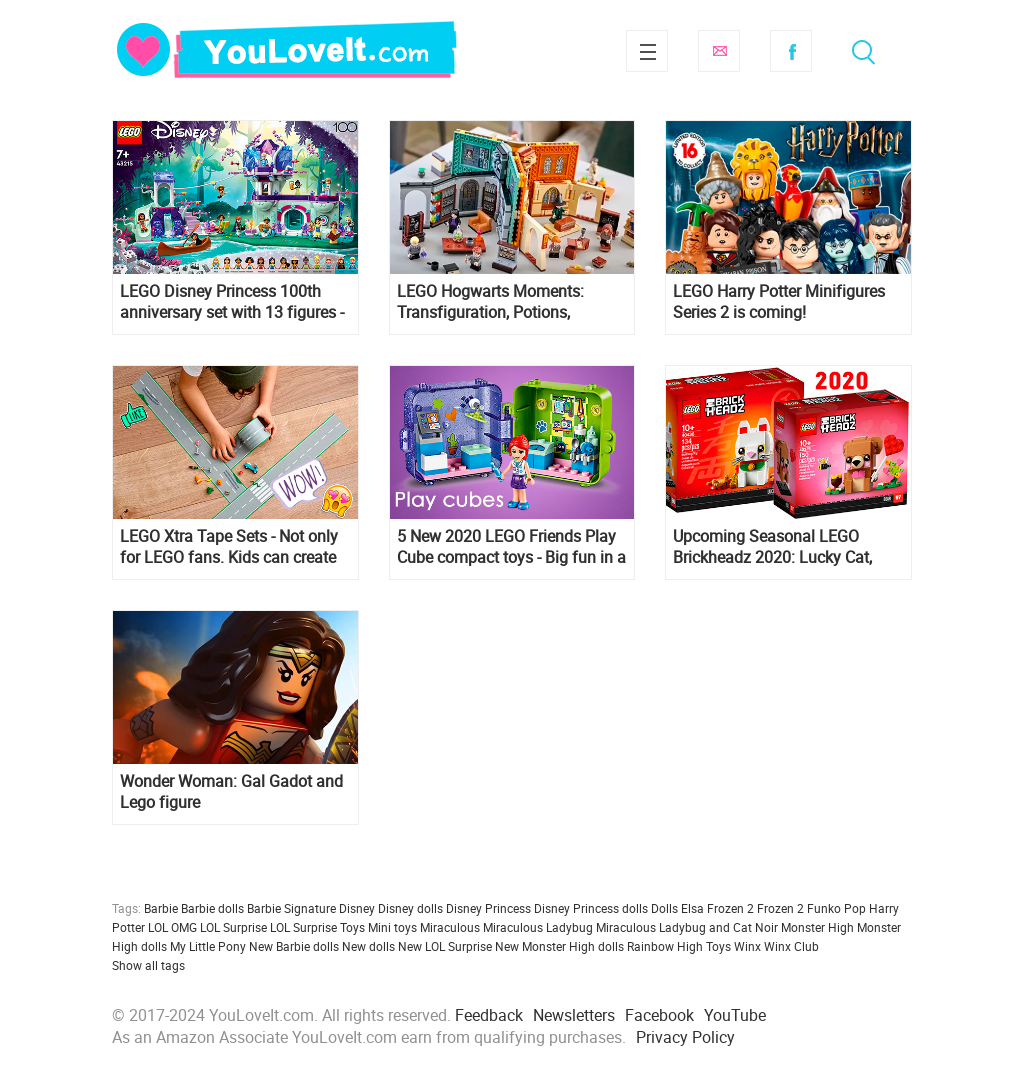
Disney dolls (410, 908)
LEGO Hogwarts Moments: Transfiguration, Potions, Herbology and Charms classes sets (506, 302)
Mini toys (392, 927)
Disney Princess (488, 908)
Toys (718, 946)
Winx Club (791, 946)
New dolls (368, 946)
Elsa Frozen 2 (717, 908)
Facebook (791, 51)
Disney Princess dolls (591, 908)
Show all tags (148, 965)
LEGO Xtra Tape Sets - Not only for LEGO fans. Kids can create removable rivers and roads (229, 547)
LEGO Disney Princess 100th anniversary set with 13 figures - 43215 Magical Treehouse (232, 302)
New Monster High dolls (559, 946)
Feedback (489, 1015)
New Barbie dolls (294, 946)
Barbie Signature (291, 908)
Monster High (817, 927)
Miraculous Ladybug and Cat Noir (687, 927)
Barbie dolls (212, 908)
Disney (357, 908)
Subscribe (719, 51)
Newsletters (574, 1015)
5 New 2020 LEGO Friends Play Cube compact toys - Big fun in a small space (511, 547)
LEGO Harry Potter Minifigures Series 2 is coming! (779, 302)
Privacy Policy (685, 1037)
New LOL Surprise (445, 946)
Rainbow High (665, 946)
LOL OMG (172, 927)
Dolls (664, 908)
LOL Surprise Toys (317, 927)
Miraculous (450, 927)
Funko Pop (836, 908)
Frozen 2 (780, 908)
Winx (747, 946)
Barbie (161, 908)
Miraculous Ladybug (538, 927)
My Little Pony (208, 946)
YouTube (735, 1015)
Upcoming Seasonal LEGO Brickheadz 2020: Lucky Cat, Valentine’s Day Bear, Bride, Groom (772, 547)
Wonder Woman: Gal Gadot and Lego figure (231, 792)
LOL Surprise (233, 927)
